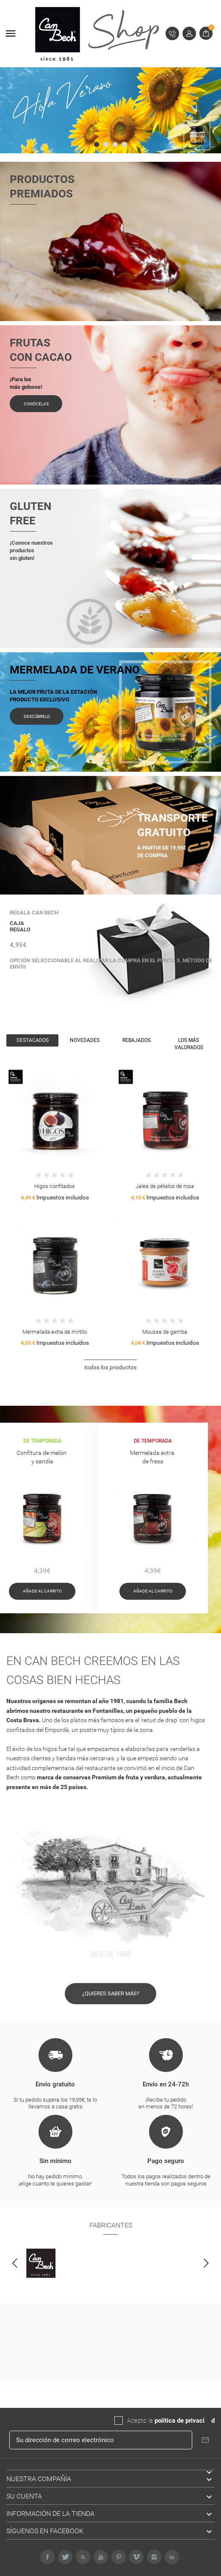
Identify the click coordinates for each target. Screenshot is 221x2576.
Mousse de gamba (164, 1332)
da (207, 2420)
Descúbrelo (37, 716)
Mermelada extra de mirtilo (54, 1332)
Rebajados (136, 1040)
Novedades (84, 1040)
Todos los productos (110, 1367)
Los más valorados (188, 1043)
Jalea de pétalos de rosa (164, 1186)
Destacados (33, 1040)
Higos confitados (54, 1186)
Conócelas (36, 404)
